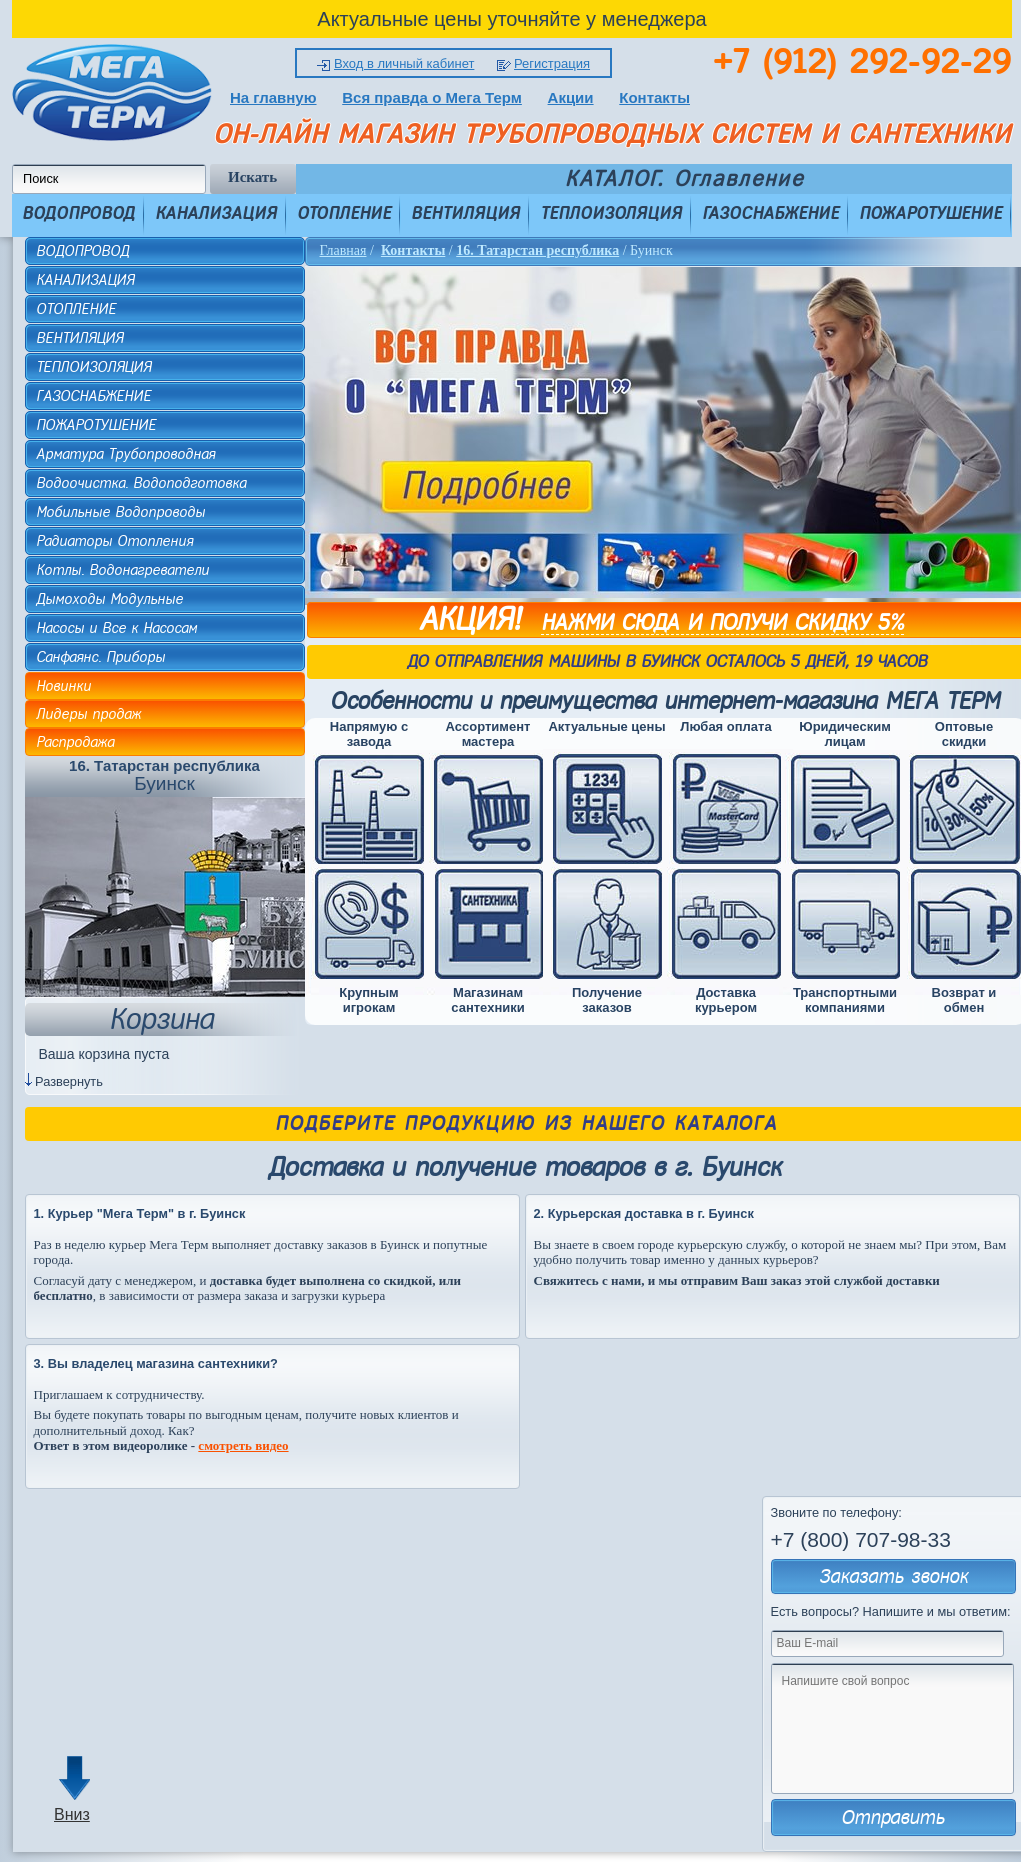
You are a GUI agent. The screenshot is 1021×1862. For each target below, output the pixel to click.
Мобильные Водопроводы (120, 512)
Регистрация (552, 63)
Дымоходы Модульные (109, 599)
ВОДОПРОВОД (78, 213)
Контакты (654, 97)
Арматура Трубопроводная (125, 454)
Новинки (63, 686)
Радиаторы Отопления (114, 541)
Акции (571, 97)
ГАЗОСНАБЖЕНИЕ (770, 213)
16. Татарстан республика (537, 250)
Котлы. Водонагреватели (122, 570)
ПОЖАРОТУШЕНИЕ (930, 213)
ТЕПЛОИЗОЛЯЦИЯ (611, 213)
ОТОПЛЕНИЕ (344, 213)
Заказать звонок (893, 1576)
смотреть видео (243, 1445)
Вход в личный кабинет (404, 63)
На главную (273, 97)
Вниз (72, 1814)
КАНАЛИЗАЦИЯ (216, 213)
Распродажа (75, 742)
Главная (343, 250)
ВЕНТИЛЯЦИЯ (465, 213)
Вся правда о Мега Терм (432, 97)
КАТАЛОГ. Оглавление (684, 179)
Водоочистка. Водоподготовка (141, 483)
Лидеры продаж (88, 714)
